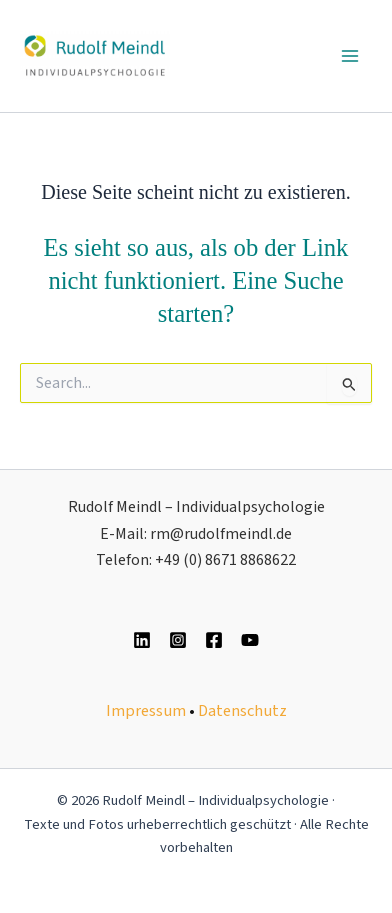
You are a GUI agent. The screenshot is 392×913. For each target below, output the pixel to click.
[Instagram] (178, 640)
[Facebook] (214, 640)
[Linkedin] (142, 640)
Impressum (146, 711)
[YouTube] (250, 640)
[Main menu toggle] (349, 55)
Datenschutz (242, 711)
